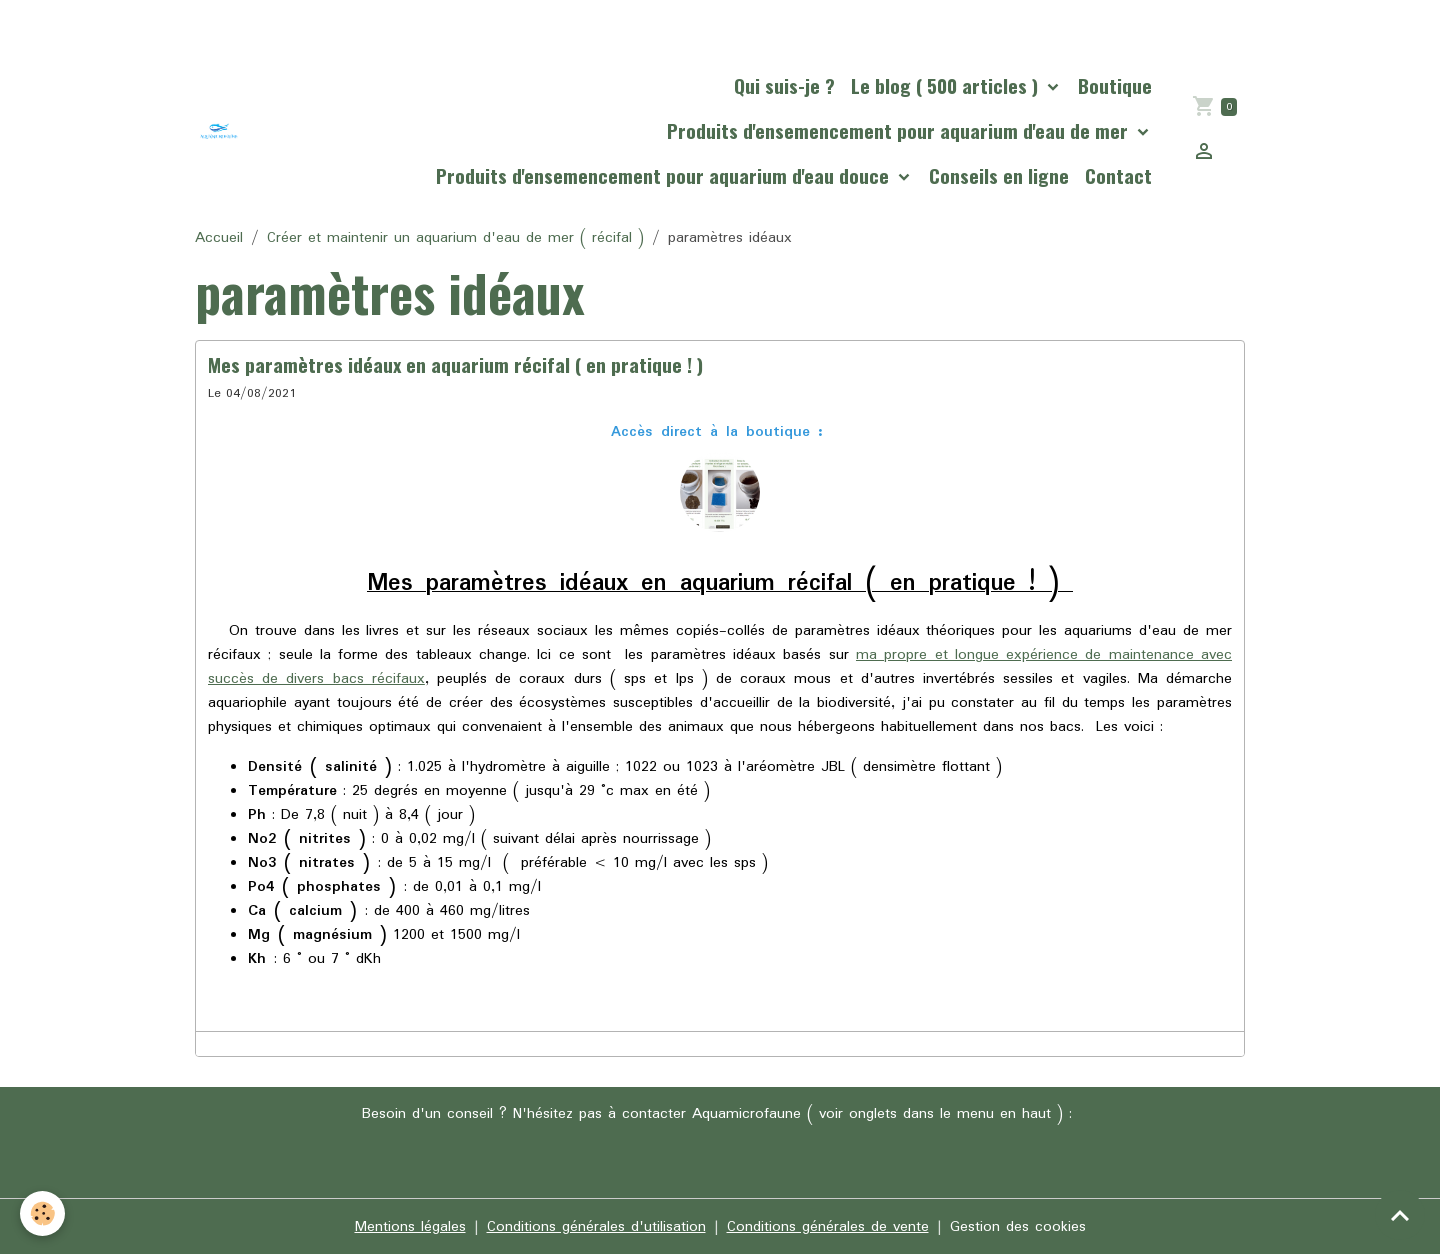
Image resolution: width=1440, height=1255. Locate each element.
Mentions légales (410, 1227)
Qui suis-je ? (784, 85)
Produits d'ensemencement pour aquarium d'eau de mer (900, 130)
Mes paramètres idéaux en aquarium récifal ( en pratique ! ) (455, 364)
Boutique (1115, 85)
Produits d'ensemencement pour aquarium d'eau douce (665, 175)
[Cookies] (42, 1213)
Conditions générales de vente (828, 1227)
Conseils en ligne (999, 175)
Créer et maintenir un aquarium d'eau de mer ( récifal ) (455, 238)
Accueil (219, 238)
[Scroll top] (1400, 1215)
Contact (1118, 175)
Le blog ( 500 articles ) (947, 85)
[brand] (219, 131)
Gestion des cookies (1018, 1227)
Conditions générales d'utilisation (596, 1227)
